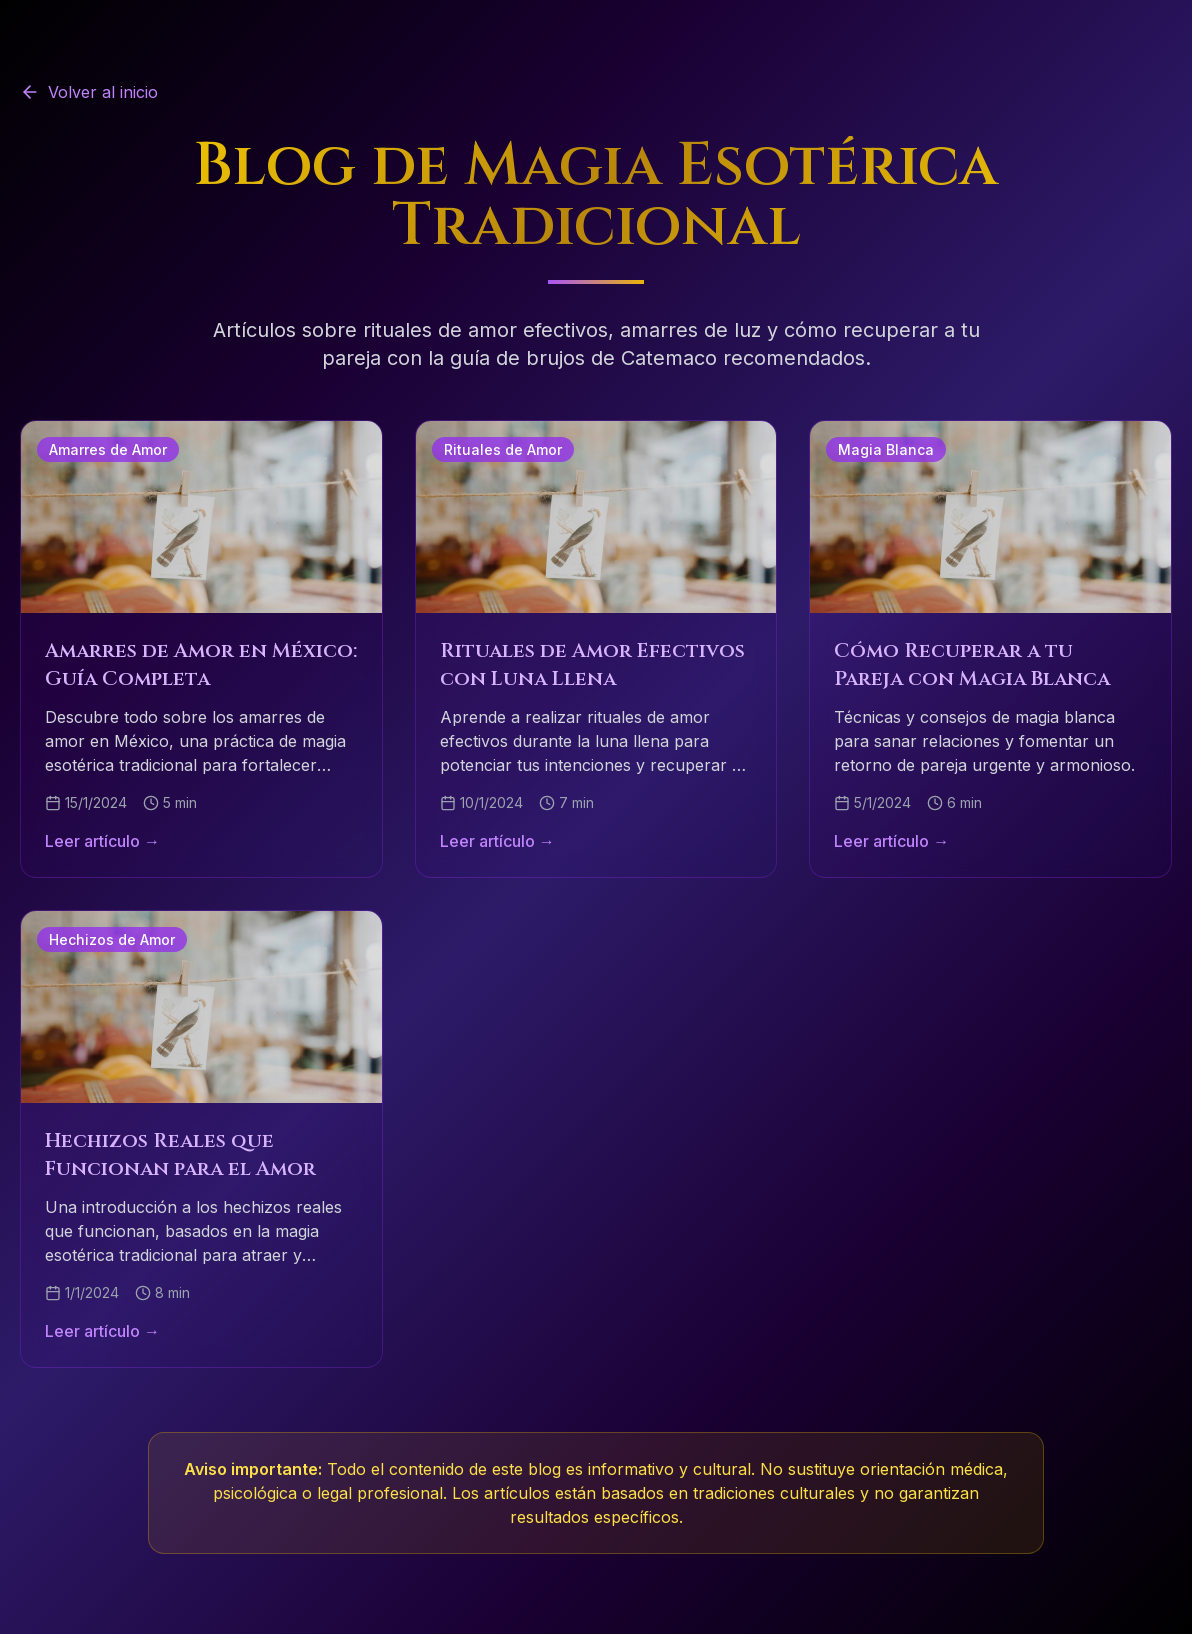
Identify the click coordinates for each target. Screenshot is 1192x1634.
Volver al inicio (89, 92)
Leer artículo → (102, 841)
